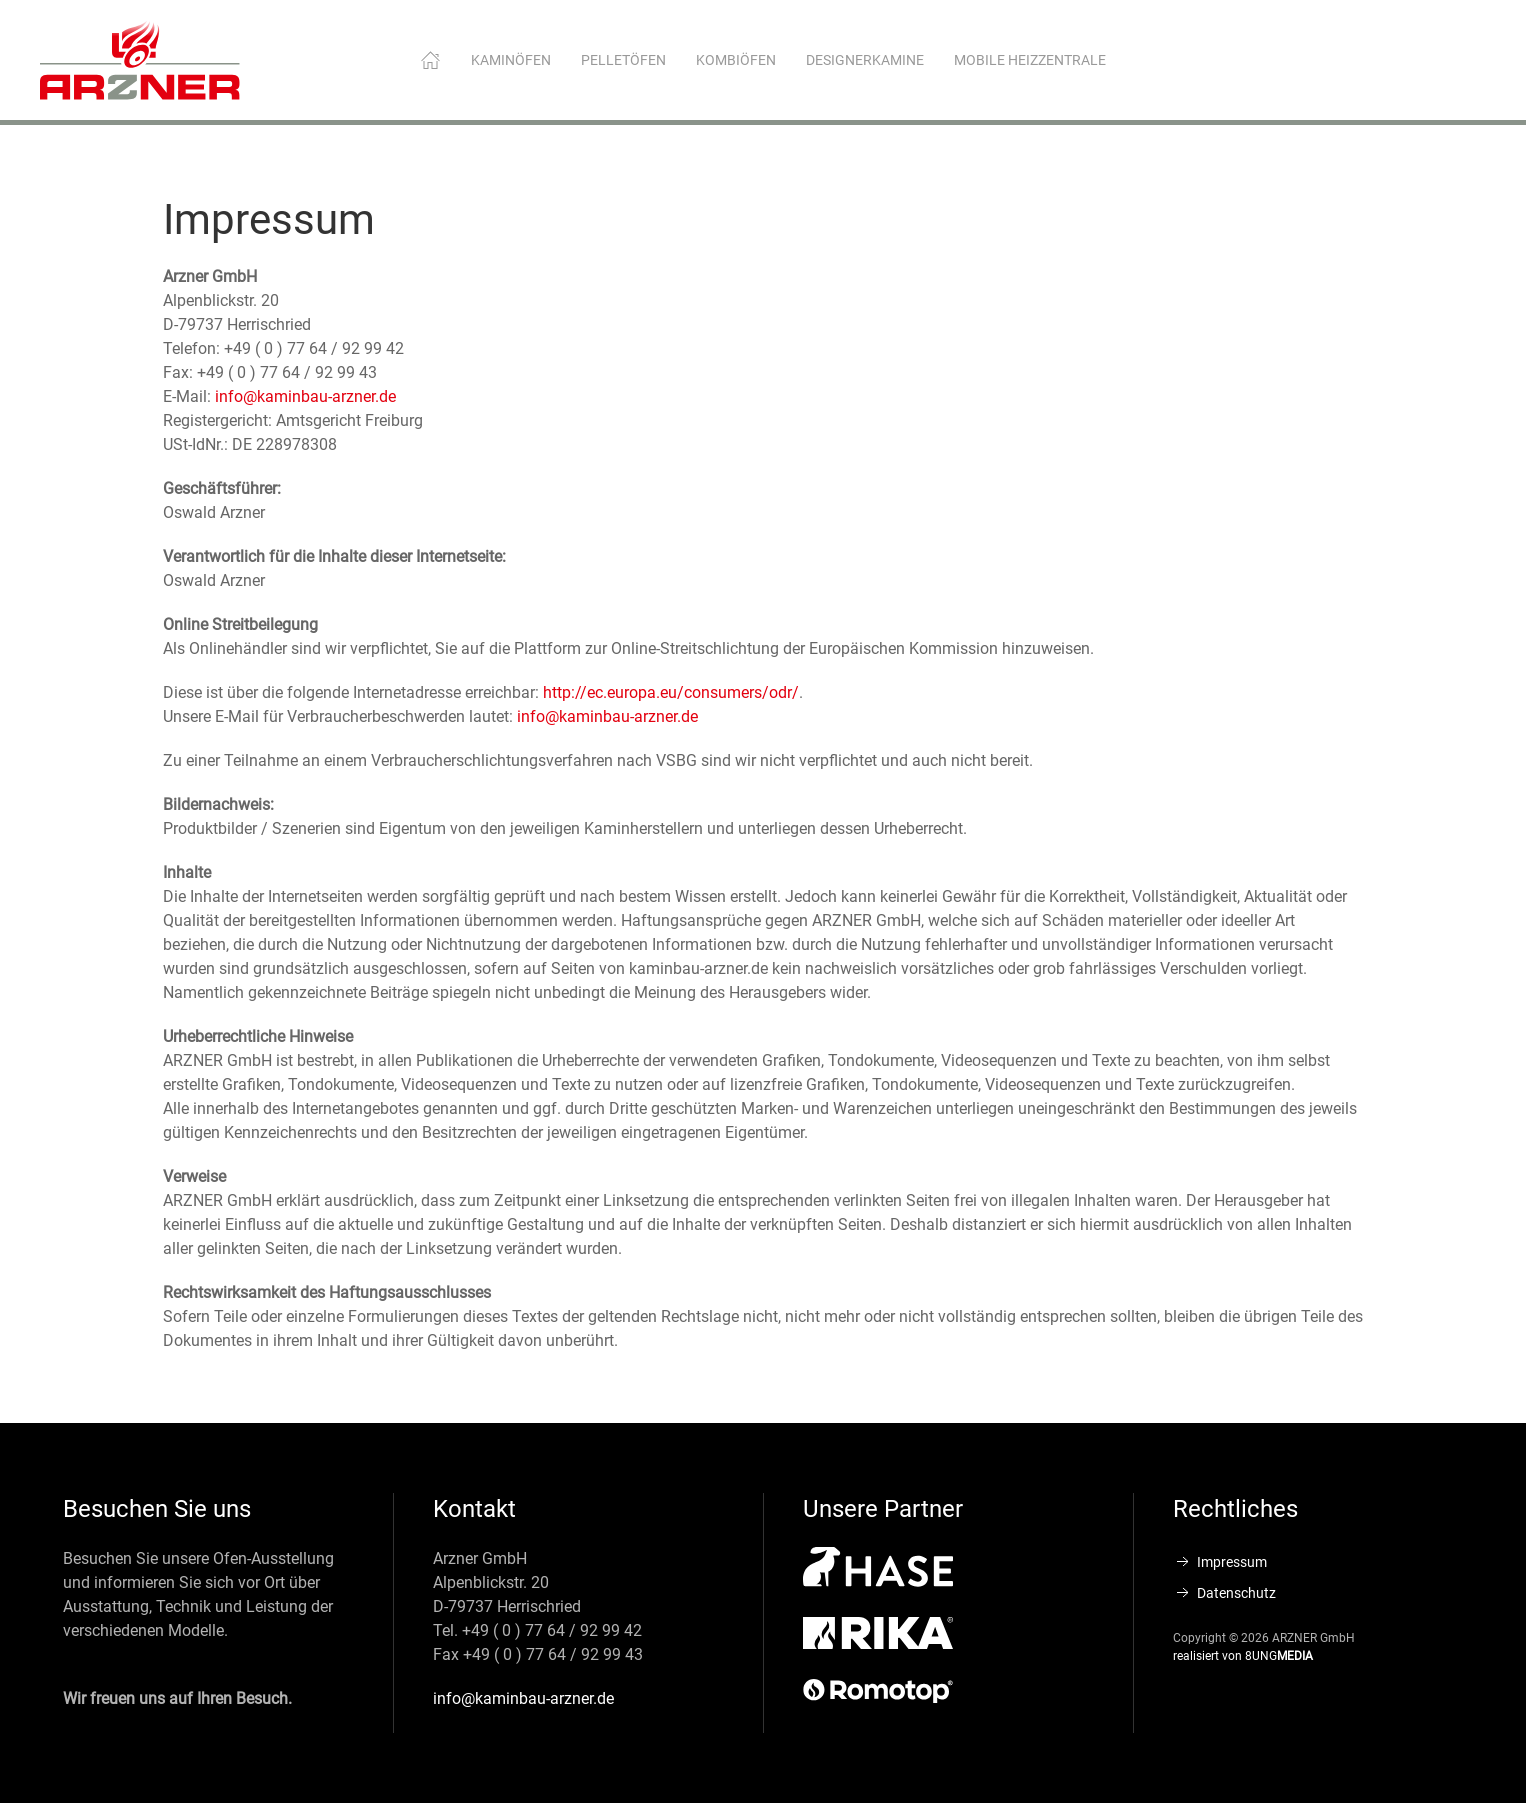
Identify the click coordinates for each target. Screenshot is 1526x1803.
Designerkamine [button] (865, 60)
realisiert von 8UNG (1243, 1656)
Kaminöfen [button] (511, 60)
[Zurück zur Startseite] (140, 60)
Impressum (1220, 1562)
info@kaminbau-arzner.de (305, 396)
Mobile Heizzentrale (1030, 60)
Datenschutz (1224, 1593)
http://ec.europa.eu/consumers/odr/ (671, 692)
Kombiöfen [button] (736, 60)
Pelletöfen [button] (623, 60)
